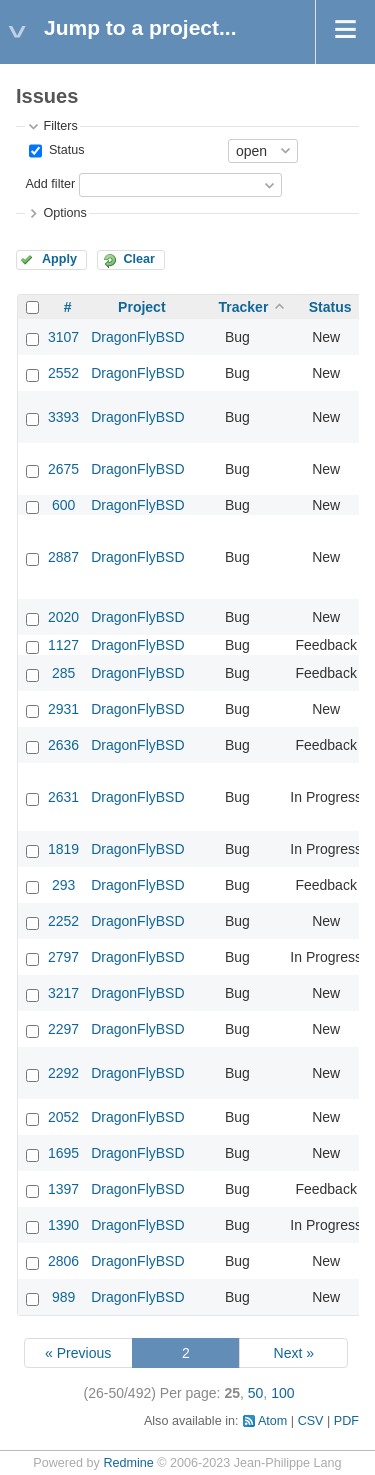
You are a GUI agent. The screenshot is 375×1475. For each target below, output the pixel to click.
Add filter (50, 184)
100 (282, 1393)
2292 (63, 1073)
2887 (63, 557)
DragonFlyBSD (137, 337)
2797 (63, 957)
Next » (294, 1353)
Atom (272, 1421)
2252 (63, 921)
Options (64, 213)
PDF (346, 1421)
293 (63, 885)
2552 (63, 373)
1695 (63, 1153)
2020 (63, 617)
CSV (311, 1421)
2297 (63, 1029)
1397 (63, 1189)
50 (256, 1393)
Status (64, 150)
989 (63, 1297)
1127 (63, 645)
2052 (63, 1117)
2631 (63, 797)
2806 (63, 1261)
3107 (63, 337)
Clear (139, 259)
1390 (63, 1225)
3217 (63, 993)
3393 (63, 417)
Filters (60, 126)
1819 (63, 849)
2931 (63, 709)
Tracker (244, 307)
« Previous (78, 1353)
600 (63, 505)
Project (141, 307)
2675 (63, 469)
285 (63, 673)
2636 (63, 745)
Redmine (128, 1463)
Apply (59, 259)
